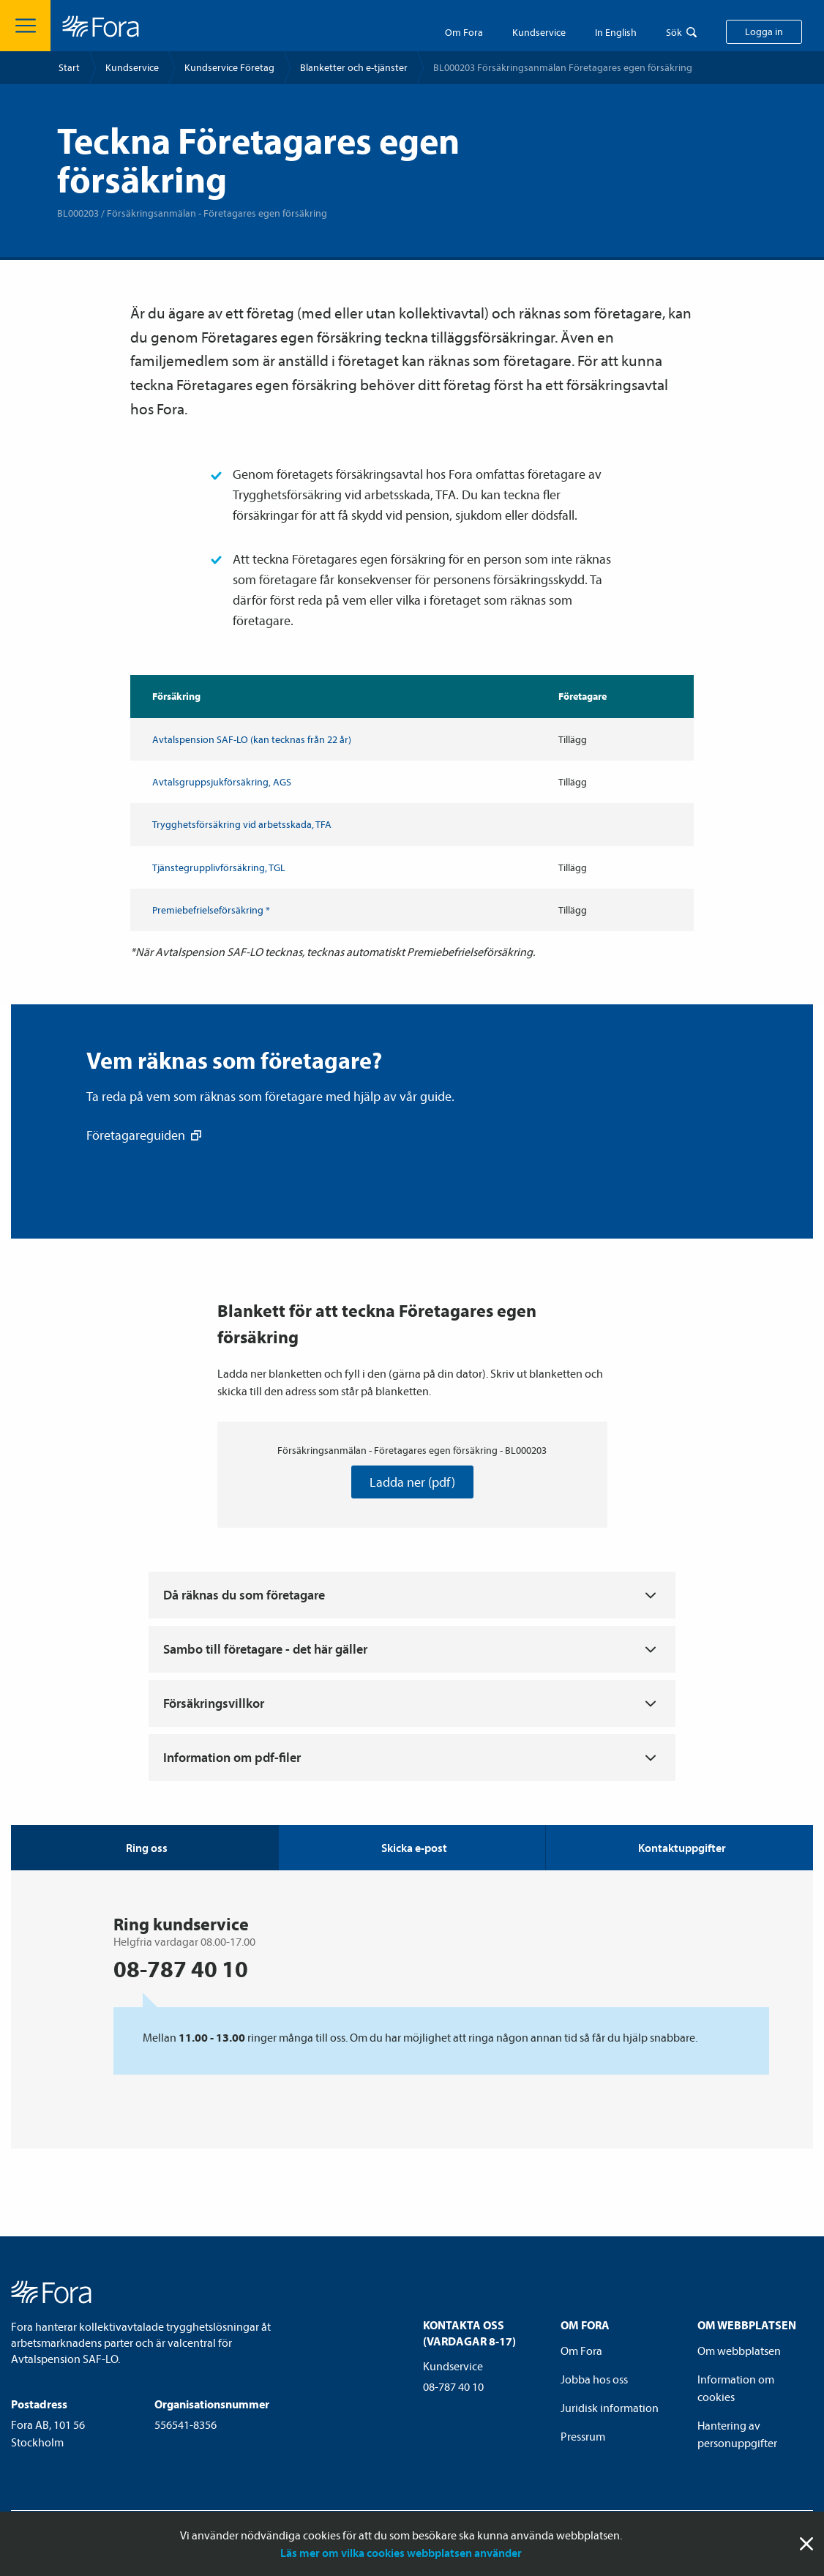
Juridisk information (610, 2407)
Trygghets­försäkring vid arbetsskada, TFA (242, 824)
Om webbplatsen (739, 2350)
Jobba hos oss (594, 2379)
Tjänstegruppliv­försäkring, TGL (218, 867)
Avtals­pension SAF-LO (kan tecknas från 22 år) (251, 739)
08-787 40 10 (453, 2386)
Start (69, 67)
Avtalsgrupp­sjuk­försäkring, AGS (221, 781)
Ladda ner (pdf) (412, 1482)
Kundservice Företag (229, 67)
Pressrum (583, 2436)
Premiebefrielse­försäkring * (211, 909)
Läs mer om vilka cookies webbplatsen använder (401, 2552)
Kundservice (132, 67)
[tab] (412, 1847)
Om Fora (464, 32)
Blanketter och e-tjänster (354, 67)
